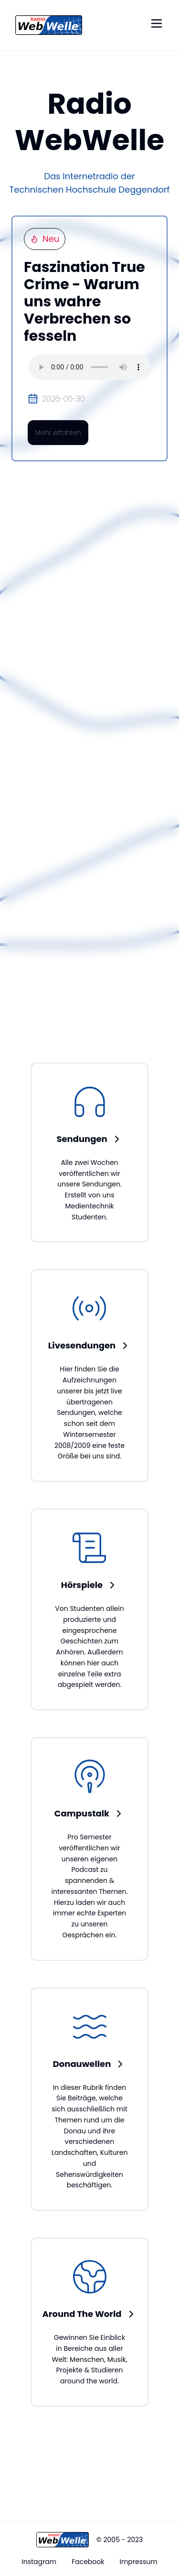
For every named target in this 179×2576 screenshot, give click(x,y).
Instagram (38, 2561)
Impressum (138, 2561)
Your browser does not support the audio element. (90, 367)
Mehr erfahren (58, 432)
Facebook (88, 2561)
